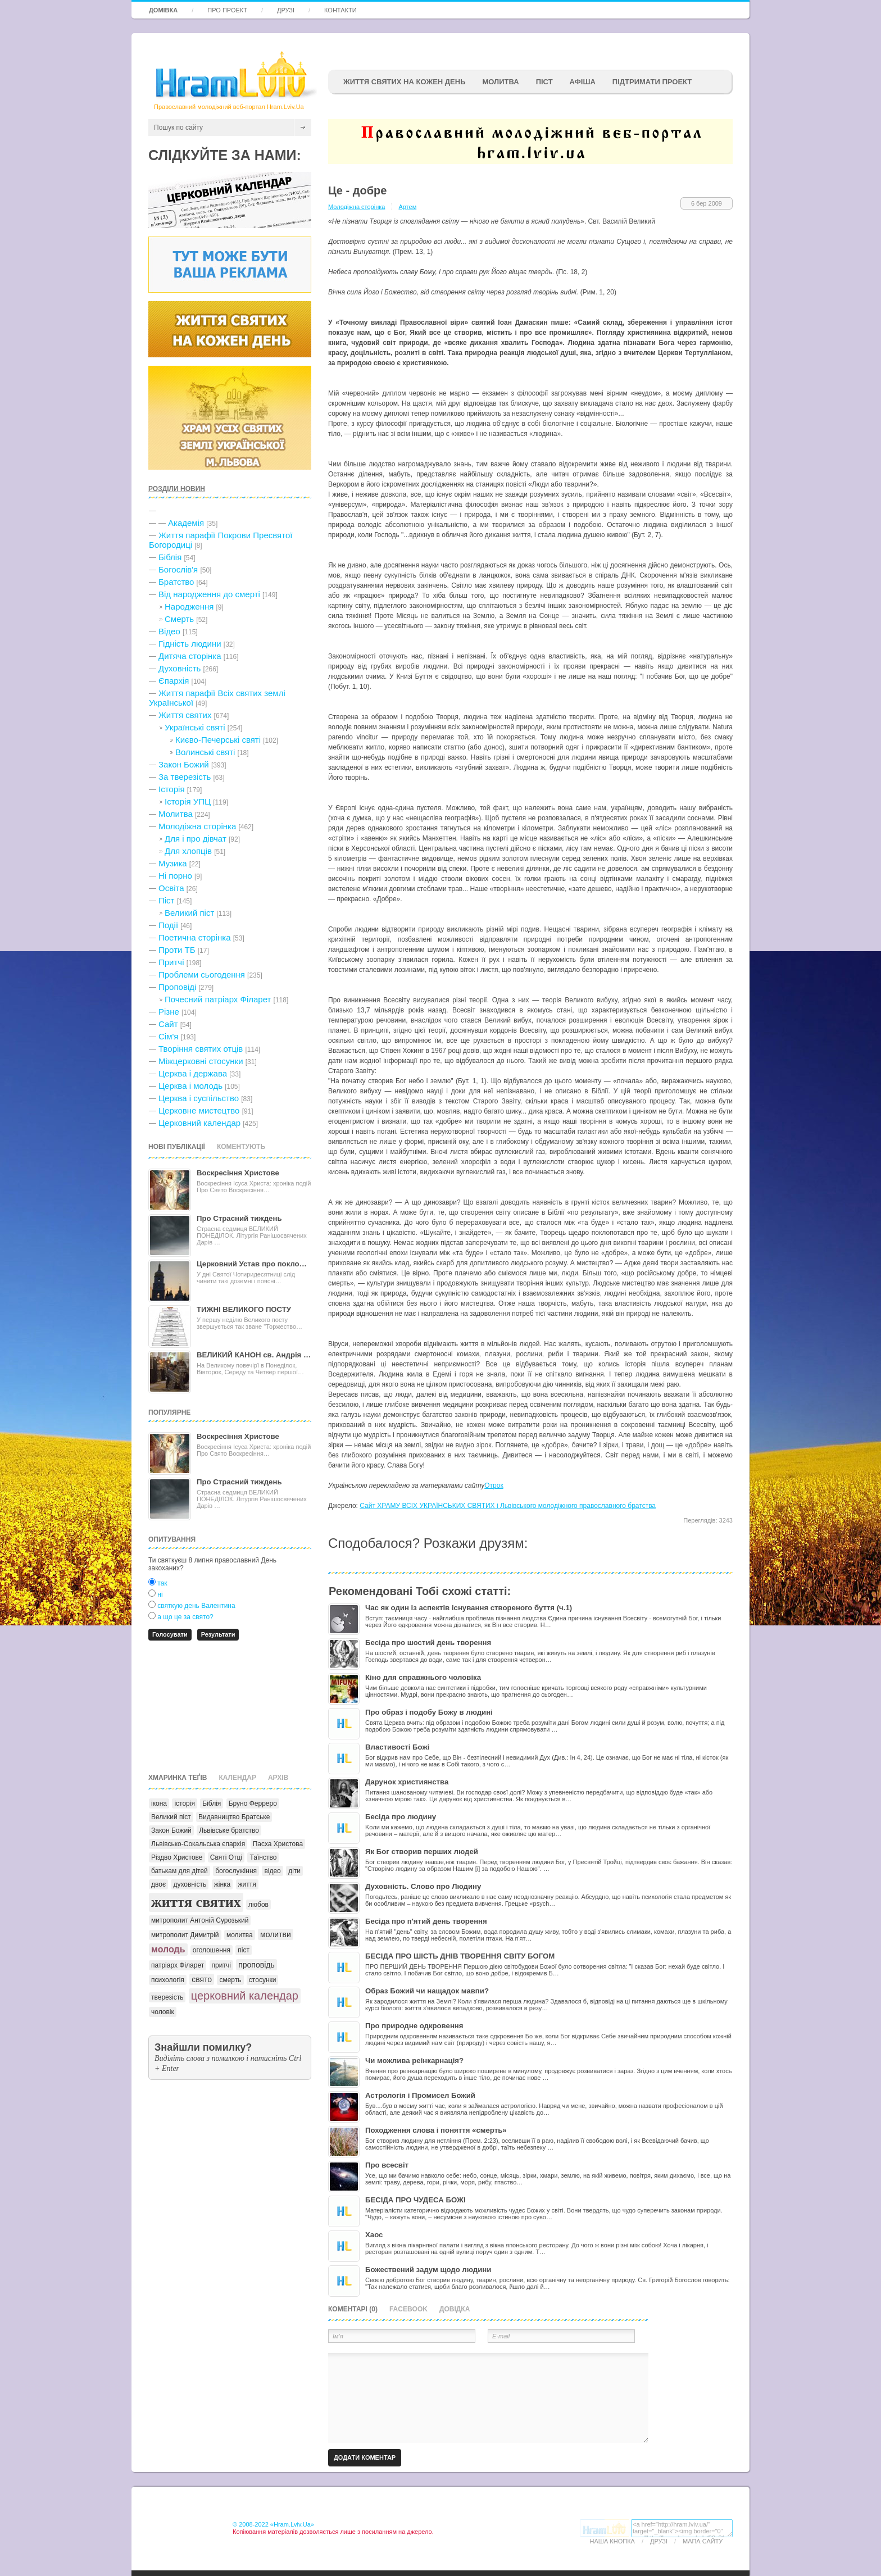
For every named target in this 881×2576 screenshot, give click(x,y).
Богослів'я (178, 569)
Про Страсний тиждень (239, 1218)
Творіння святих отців (200, 1048)
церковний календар (244, 1995)
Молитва (500, 82)
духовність (189, 1884)
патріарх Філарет (177, 1965)
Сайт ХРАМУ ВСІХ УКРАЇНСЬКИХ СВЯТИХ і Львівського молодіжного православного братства (508, 1506)
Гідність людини (189, 643)
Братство (176, 582)
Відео (169, 631)
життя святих (196, 1902)
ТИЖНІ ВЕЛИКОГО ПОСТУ (244, 1309)
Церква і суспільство (198, 1098)
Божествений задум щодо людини (428, 2269)
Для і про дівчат (195, 838)
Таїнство (262, 1857)
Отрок (493, 1485)
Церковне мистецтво (198, 1110)
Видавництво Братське (234, 1817)
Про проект (227, 10)
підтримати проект (652, 82)
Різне (168, 1011)
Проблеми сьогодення (201, 974)
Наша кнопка (612, 2541)
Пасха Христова (278, 1844)
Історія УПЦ (188, 801)
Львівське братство (229, 1830)
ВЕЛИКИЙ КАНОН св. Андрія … (254, 1355)
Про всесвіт (386, 2165)
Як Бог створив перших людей (421, 1851)
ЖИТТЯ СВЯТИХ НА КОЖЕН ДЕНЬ (404, 82)
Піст (166, 900)
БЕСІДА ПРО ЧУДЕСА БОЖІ (415, 2200)
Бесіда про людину (400, 1816)
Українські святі (195, 727)
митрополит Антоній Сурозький (199, 1920)
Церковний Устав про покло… (252, 1264)
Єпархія (173, 680)
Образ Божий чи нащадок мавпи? (427, 1991)
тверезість (167, 1997)
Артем (407, 206)
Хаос (374, 2234)
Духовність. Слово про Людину (423, 1886)
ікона (159, 1803)
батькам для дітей (179, 1871)
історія (184, 1803)
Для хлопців (188, 851)
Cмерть (179, 619)
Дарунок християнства (406, 1782)
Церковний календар (199, 1123)
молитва (239, 1935)
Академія (186, 523)
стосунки (262, 1980)
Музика (172, 863)
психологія (167, 1980)
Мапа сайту (703, 2541)
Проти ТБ (177, 950)
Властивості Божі (397, 1747)
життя (247, 1884)
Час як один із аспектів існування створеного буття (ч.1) (468, 1607)
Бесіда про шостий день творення (428, 1642)
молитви (275, 1934)
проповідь (256, 1964)
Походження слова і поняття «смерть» (436, 2130)
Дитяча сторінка (189, 656)
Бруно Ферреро (253, 1803)
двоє (158, 1884)
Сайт (168, 1024)
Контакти (340, 10)
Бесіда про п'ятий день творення (426, 1921)
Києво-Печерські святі (218, 739)
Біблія (169, 557)
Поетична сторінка (194, 937)
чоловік (162, 2012)
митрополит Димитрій (185, 1935)
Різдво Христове (177, 1857)
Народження (189, 606)
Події (168, 925)
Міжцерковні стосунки (200, 1061)
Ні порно (175, 875)
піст (243, 1950)
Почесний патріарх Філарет (218, 999)
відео (272, 1871)
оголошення (211, 1950)
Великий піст (189, 912)
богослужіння (236, 1871)
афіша (583, 82)
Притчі (171, 962)
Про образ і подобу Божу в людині (429, 1712)
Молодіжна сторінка (197, 826)
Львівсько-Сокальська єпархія (198, 1844)
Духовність (179, 668)
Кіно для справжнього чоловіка (423, 1677)
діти (294, 1871)
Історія (171, 789)
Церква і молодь (190, 1086)
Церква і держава (192, 1073)
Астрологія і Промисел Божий (420, 2095)
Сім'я (168, 1036)
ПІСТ (544, 82)
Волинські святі (205, 752)
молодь (168, 1949)
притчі (221, 1965)
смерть (230, 1980)
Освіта (171, 888)
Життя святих (184, 715)
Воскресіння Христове (238, 1173)
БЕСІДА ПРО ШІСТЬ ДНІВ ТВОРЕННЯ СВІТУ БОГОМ (460, 1956)
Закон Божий (183, 764)
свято (202, 1979)
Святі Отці (226, 1857)
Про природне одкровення (414, 2025)
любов (258, 1905)
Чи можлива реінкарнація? (414, 2060)
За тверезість (184, 777)
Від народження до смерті (209, 594)
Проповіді (177, 987)
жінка (222, 1884)
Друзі (285, 10)
